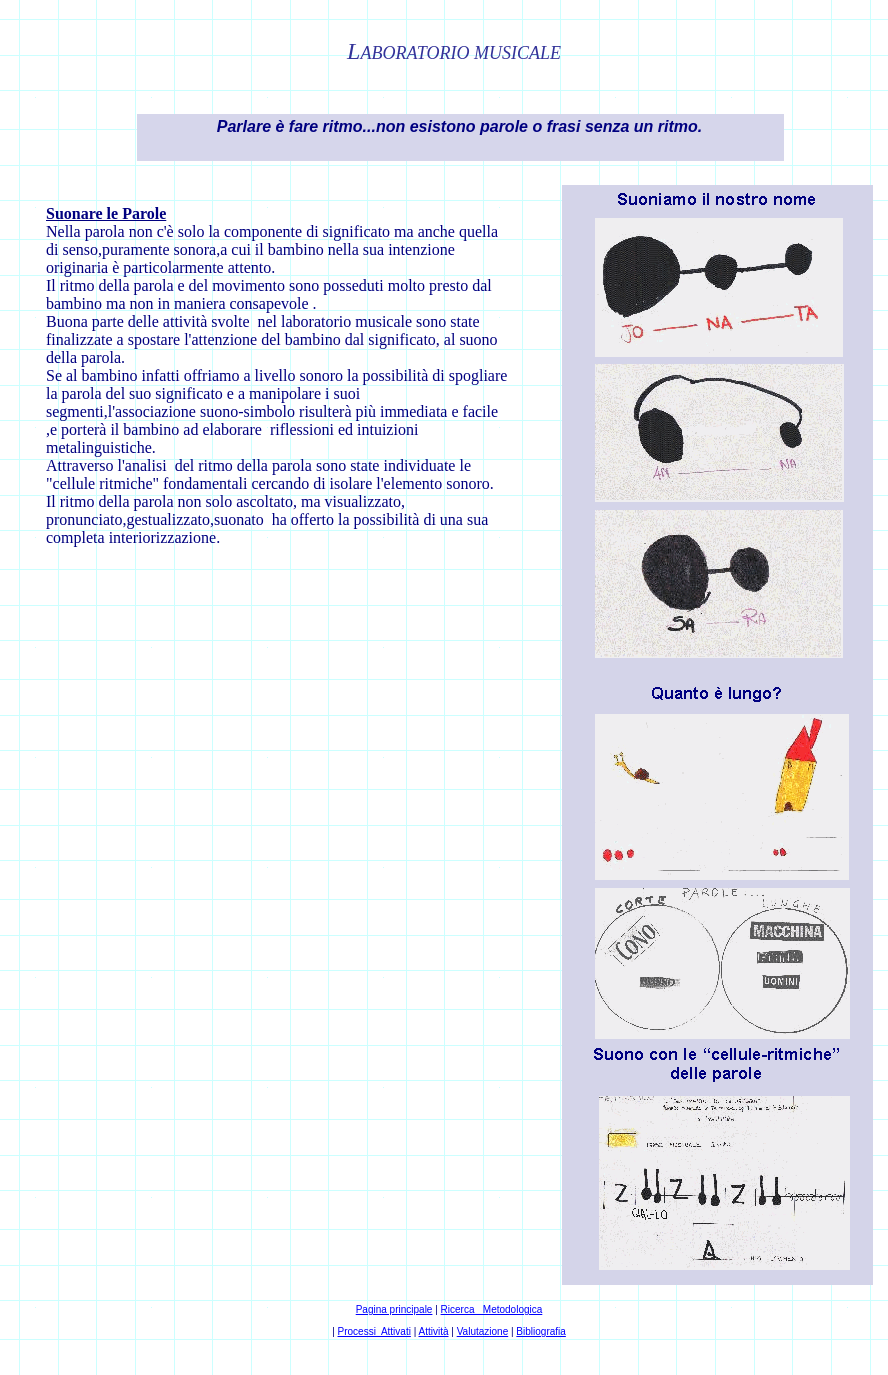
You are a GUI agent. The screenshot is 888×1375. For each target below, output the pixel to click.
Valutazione (483, 1331)
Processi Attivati (374, 1331)
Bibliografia (540, 1331)
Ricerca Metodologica (492, 1309)
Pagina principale (394, 1309)
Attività (434, 1331)
